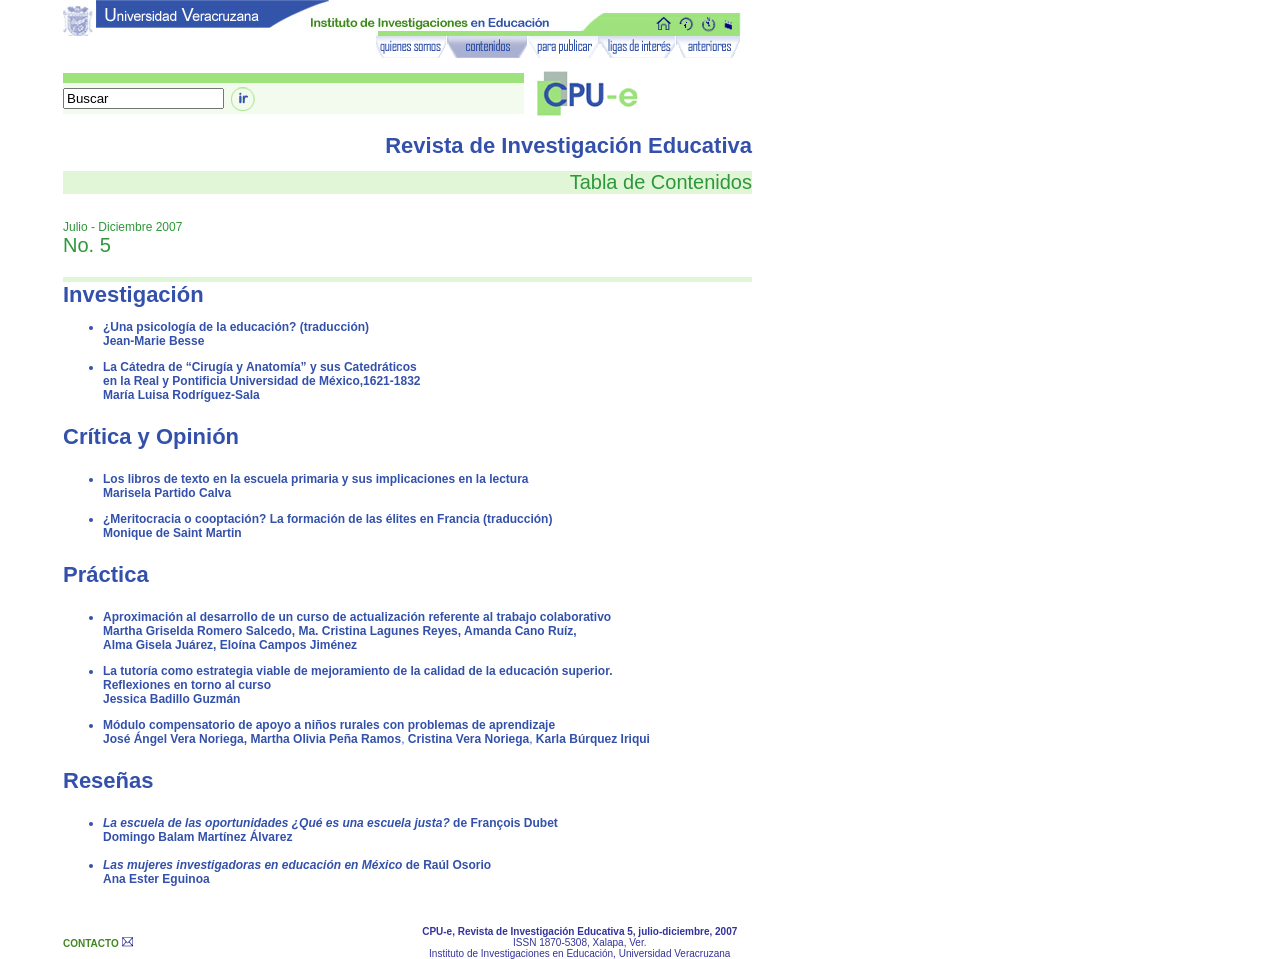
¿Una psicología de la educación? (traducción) (236, 327)
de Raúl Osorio (297, 865)
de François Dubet (330, 823)
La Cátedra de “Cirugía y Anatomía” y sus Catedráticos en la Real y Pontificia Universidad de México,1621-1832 (261, 374)
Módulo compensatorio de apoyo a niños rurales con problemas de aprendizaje (329, 725)
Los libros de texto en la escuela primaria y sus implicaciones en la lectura (316, 479)
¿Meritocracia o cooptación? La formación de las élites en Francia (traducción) (327, 519)
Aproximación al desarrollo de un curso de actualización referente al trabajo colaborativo (357, 617)
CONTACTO (91, 943)
